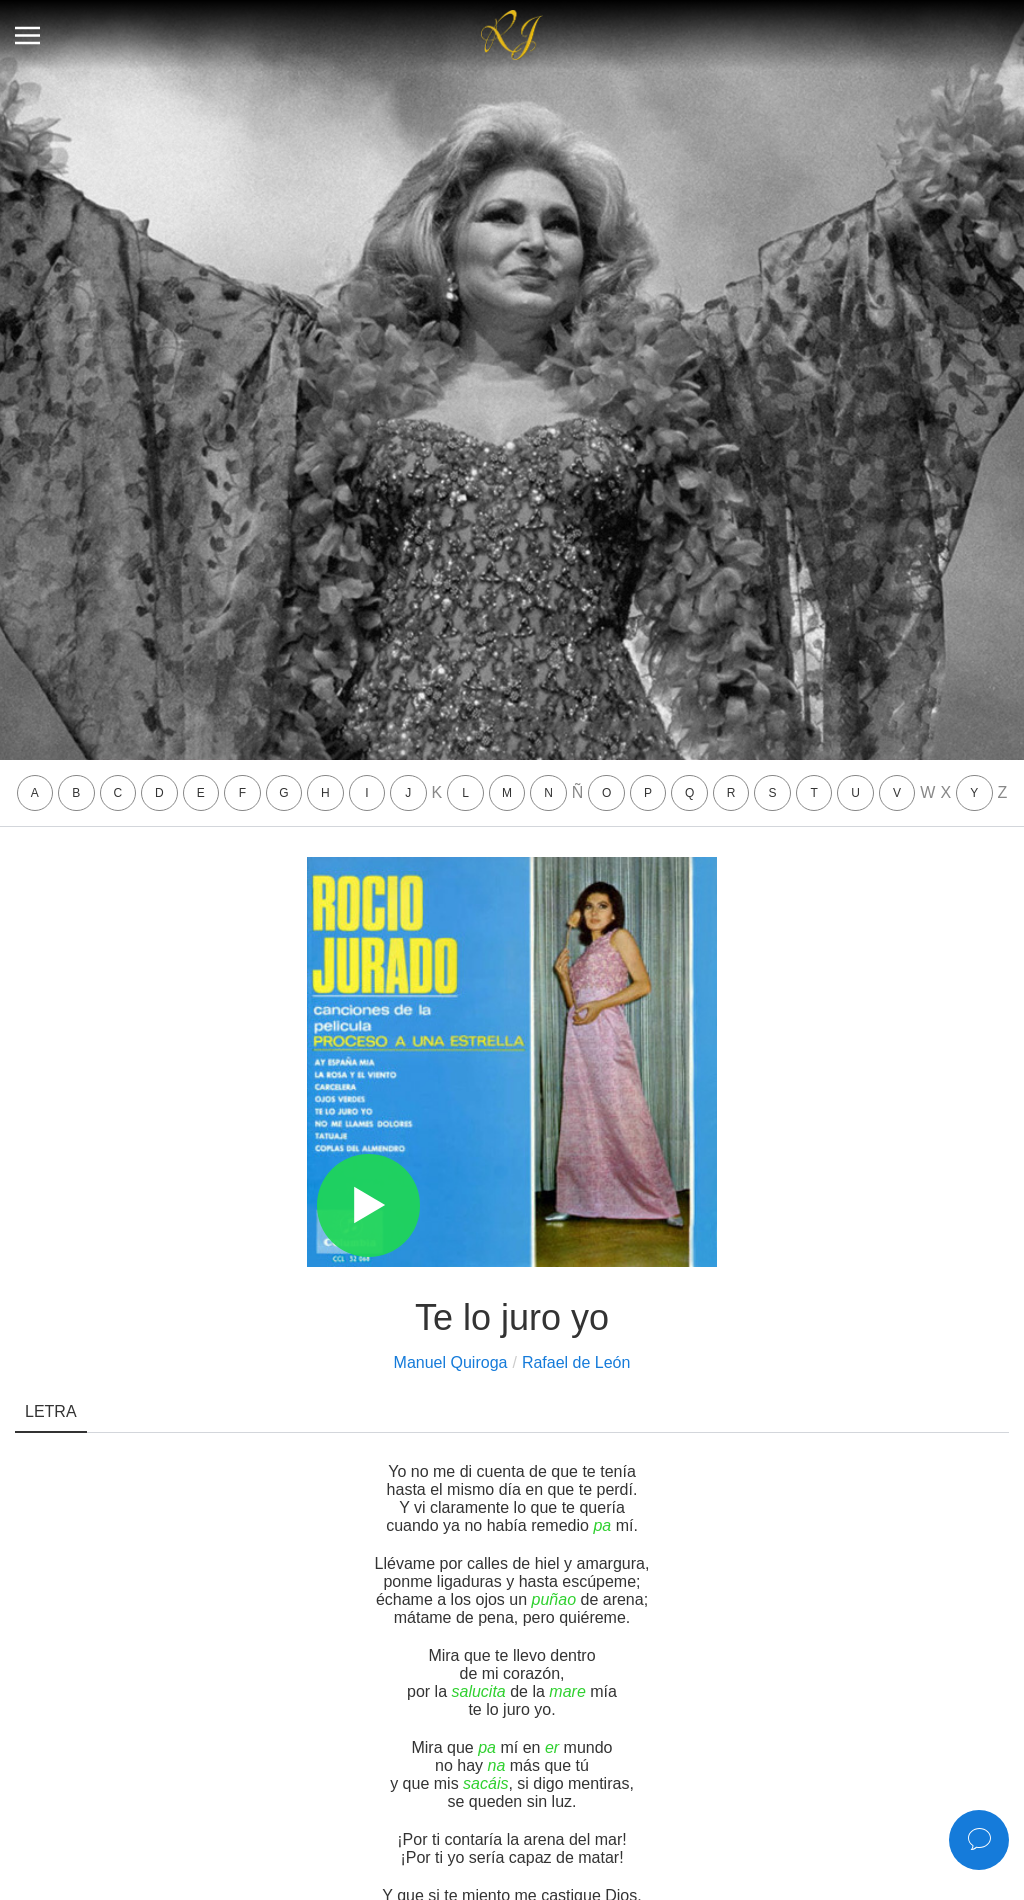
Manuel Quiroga (451, 1362)
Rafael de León (576, 1362)
